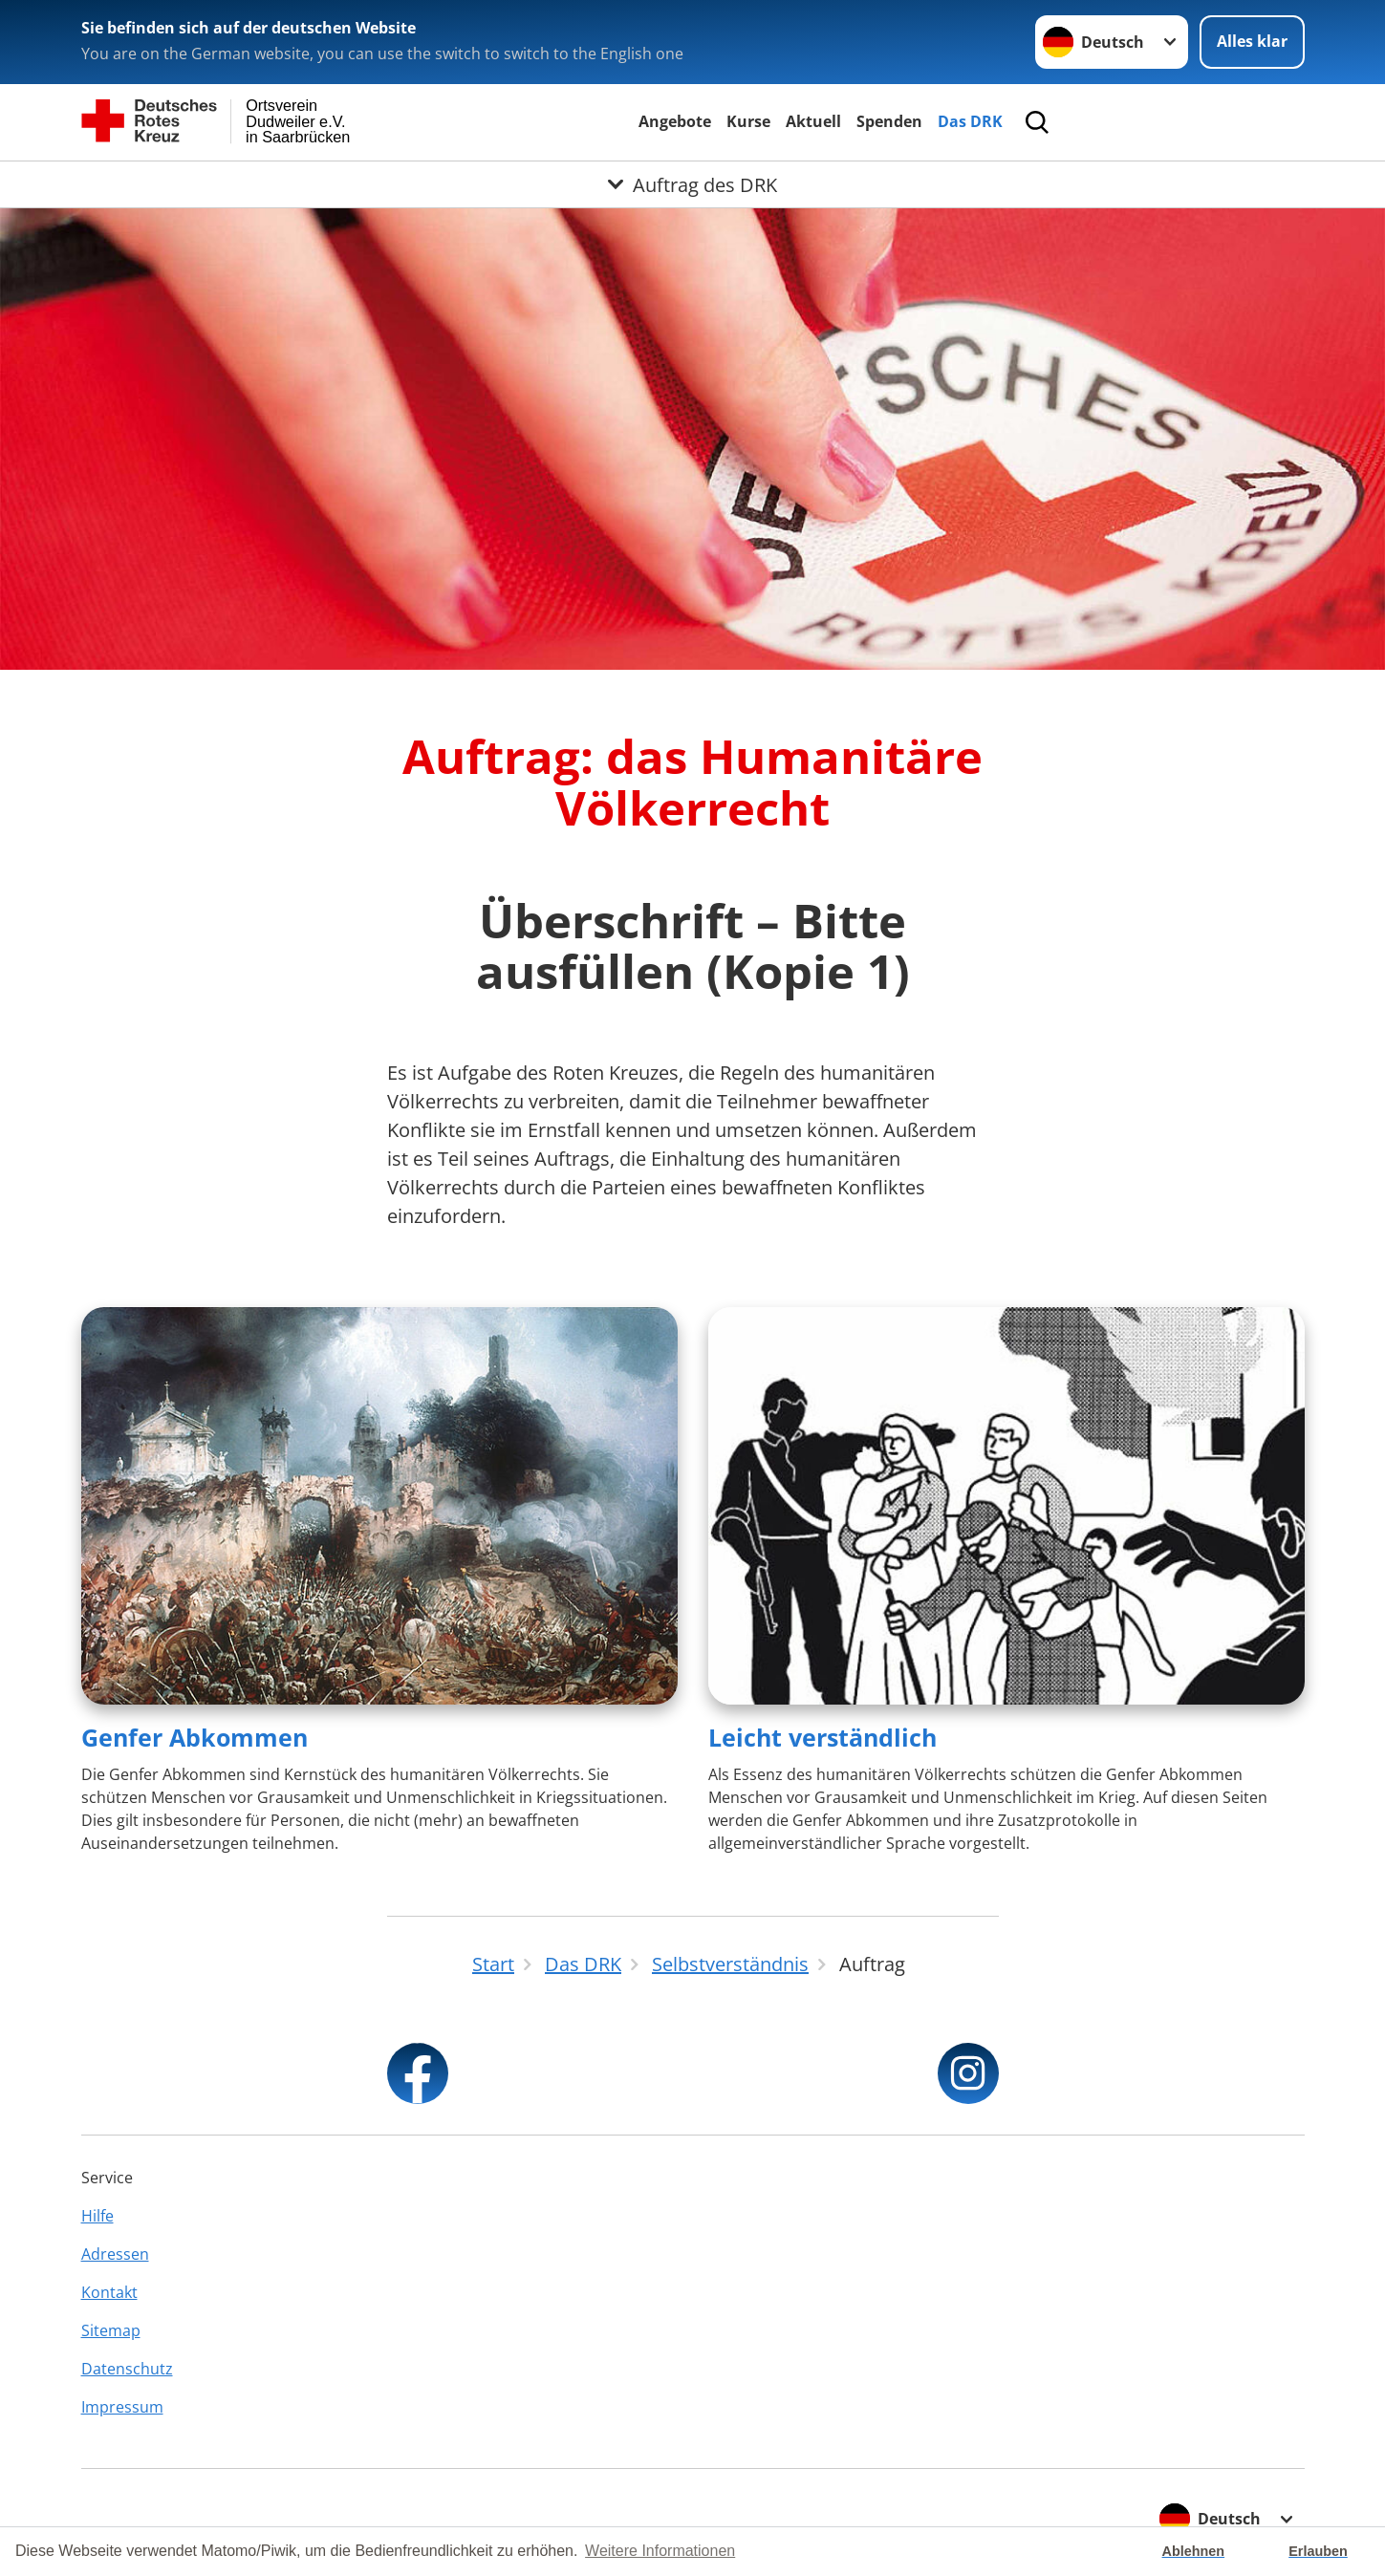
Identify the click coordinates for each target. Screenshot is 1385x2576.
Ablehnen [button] (1193, 2551)
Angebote (674, 121)
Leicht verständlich (822, 1737)
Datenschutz (127, 2368)
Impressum (122, 2406)
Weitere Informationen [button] (660, 2551)
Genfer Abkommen (194, 1737)
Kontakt (109, 2292)
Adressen (115, 2254)
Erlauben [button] (1318, 2551)
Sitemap (111, 2330)
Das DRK (970, 121)
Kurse (748, 121)
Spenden (889, 121)
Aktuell (813, 121)
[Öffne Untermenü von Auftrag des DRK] (692, 184)
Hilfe (97, 2215)
